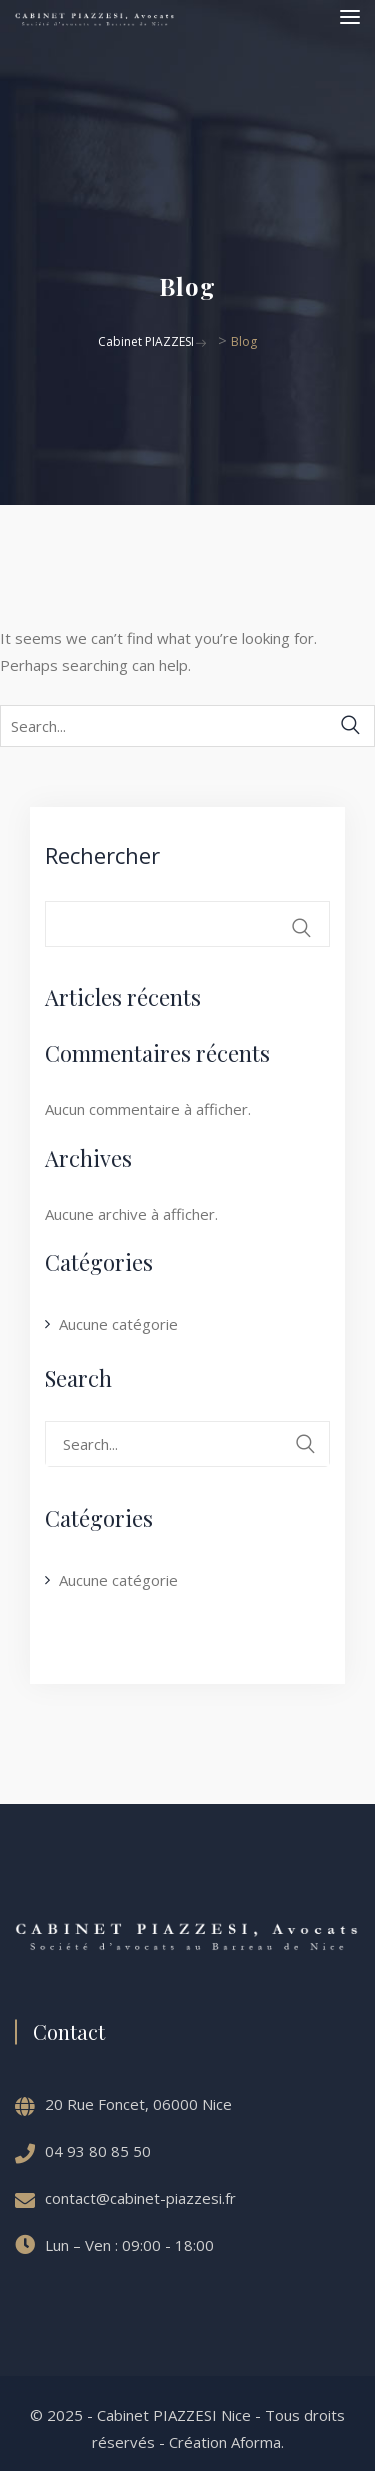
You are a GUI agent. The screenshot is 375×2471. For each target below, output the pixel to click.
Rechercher (102, 855)
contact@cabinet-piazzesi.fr (140, 2198)
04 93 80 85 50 (98, 2151)
